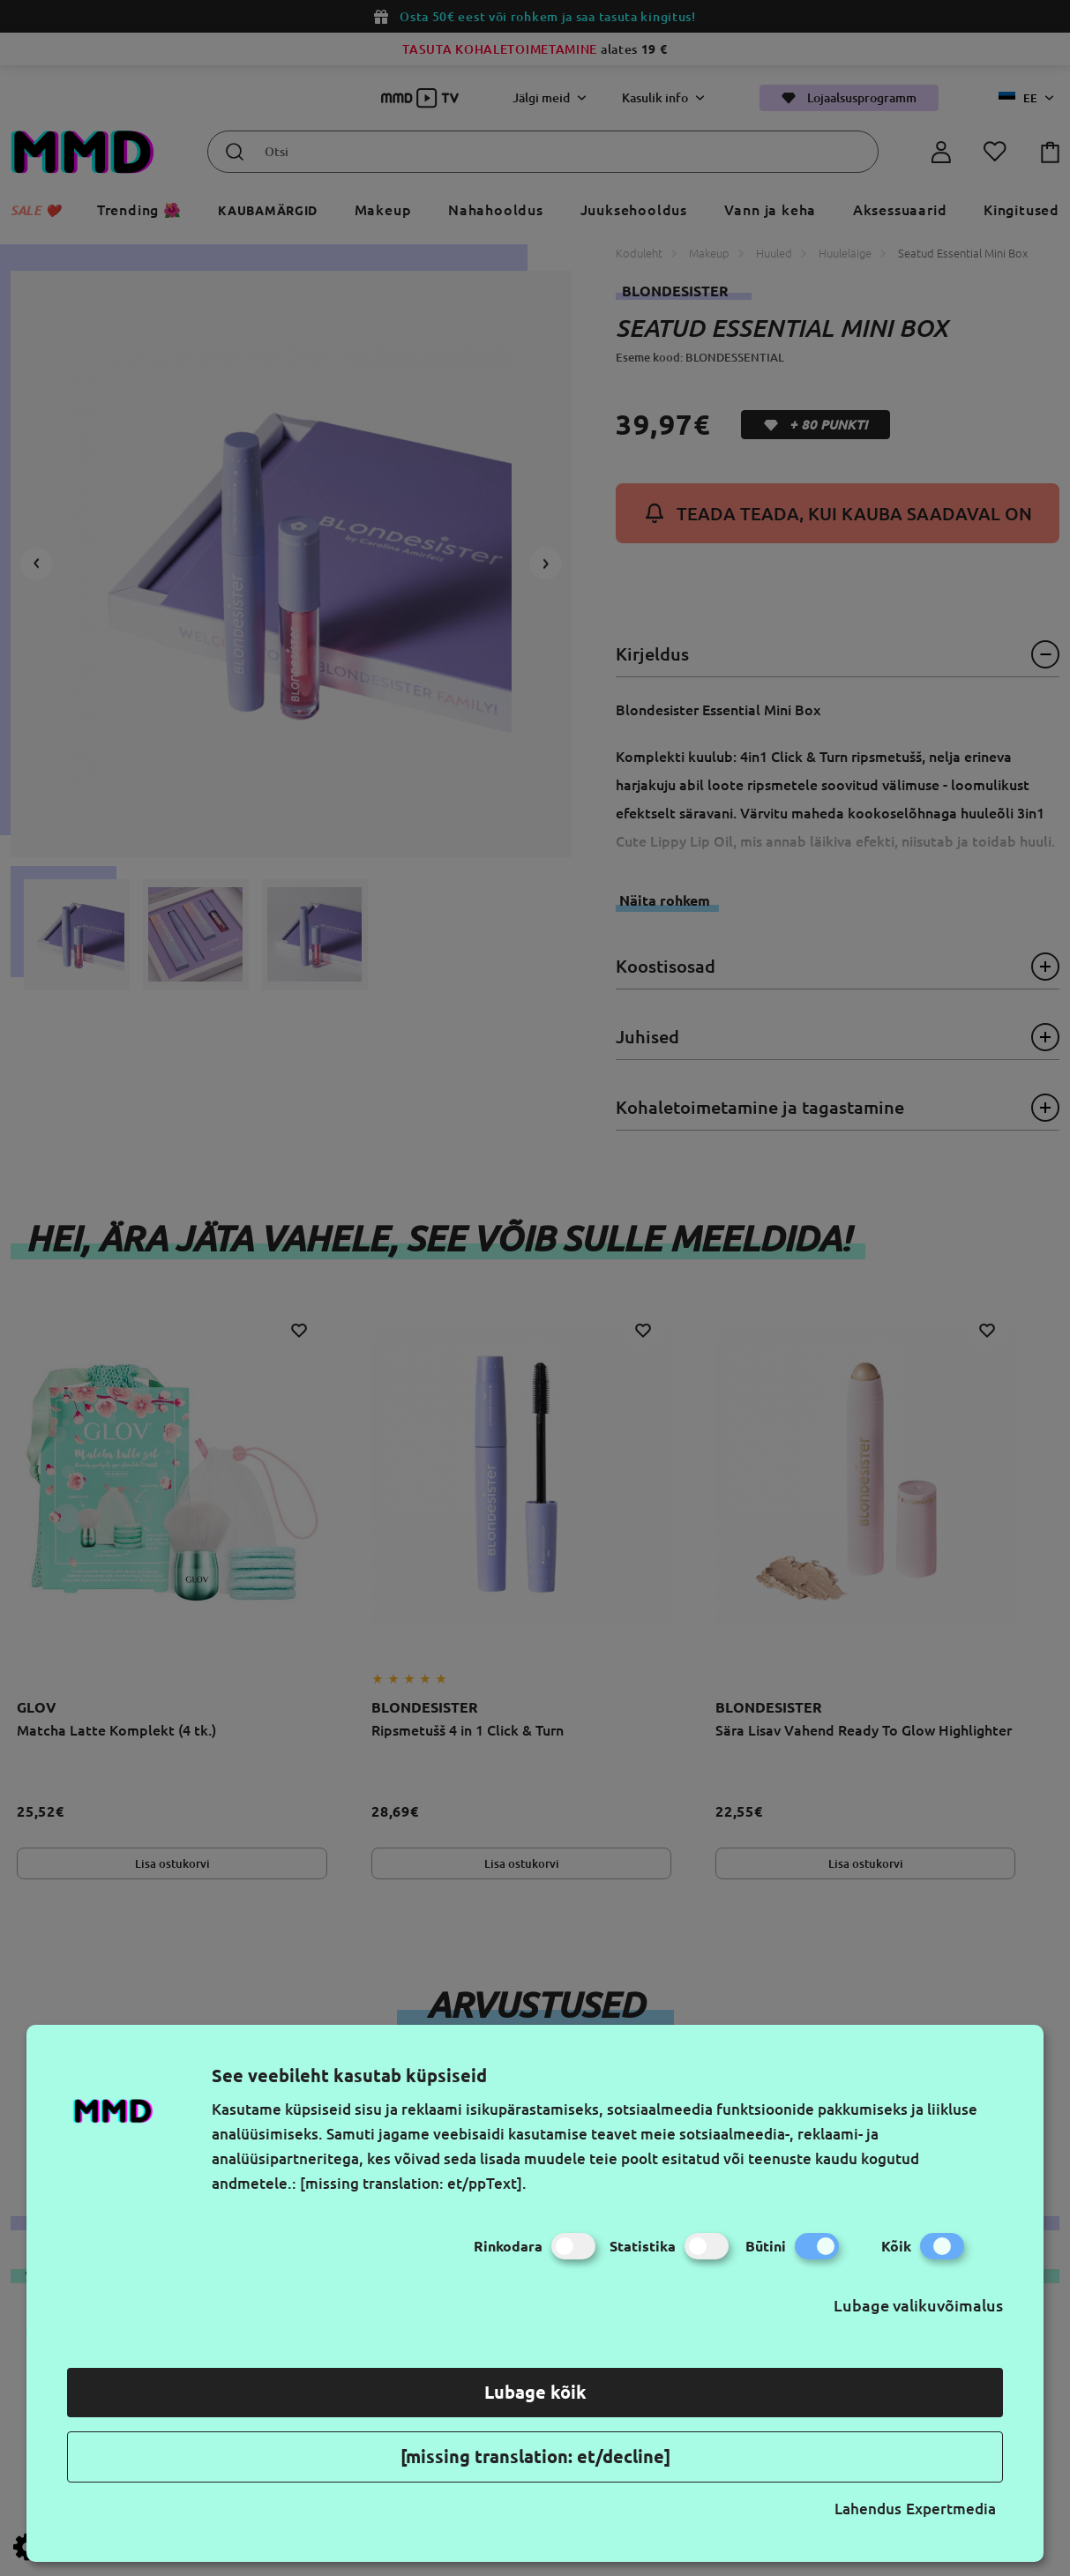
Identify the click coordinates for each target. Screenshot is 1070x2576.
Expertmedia (951, 2508)
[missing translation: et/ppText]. (413, 2183)
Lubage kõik (535, 2392)
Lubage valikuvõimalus (918, 2305)
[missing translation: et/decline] (535, 2456)
